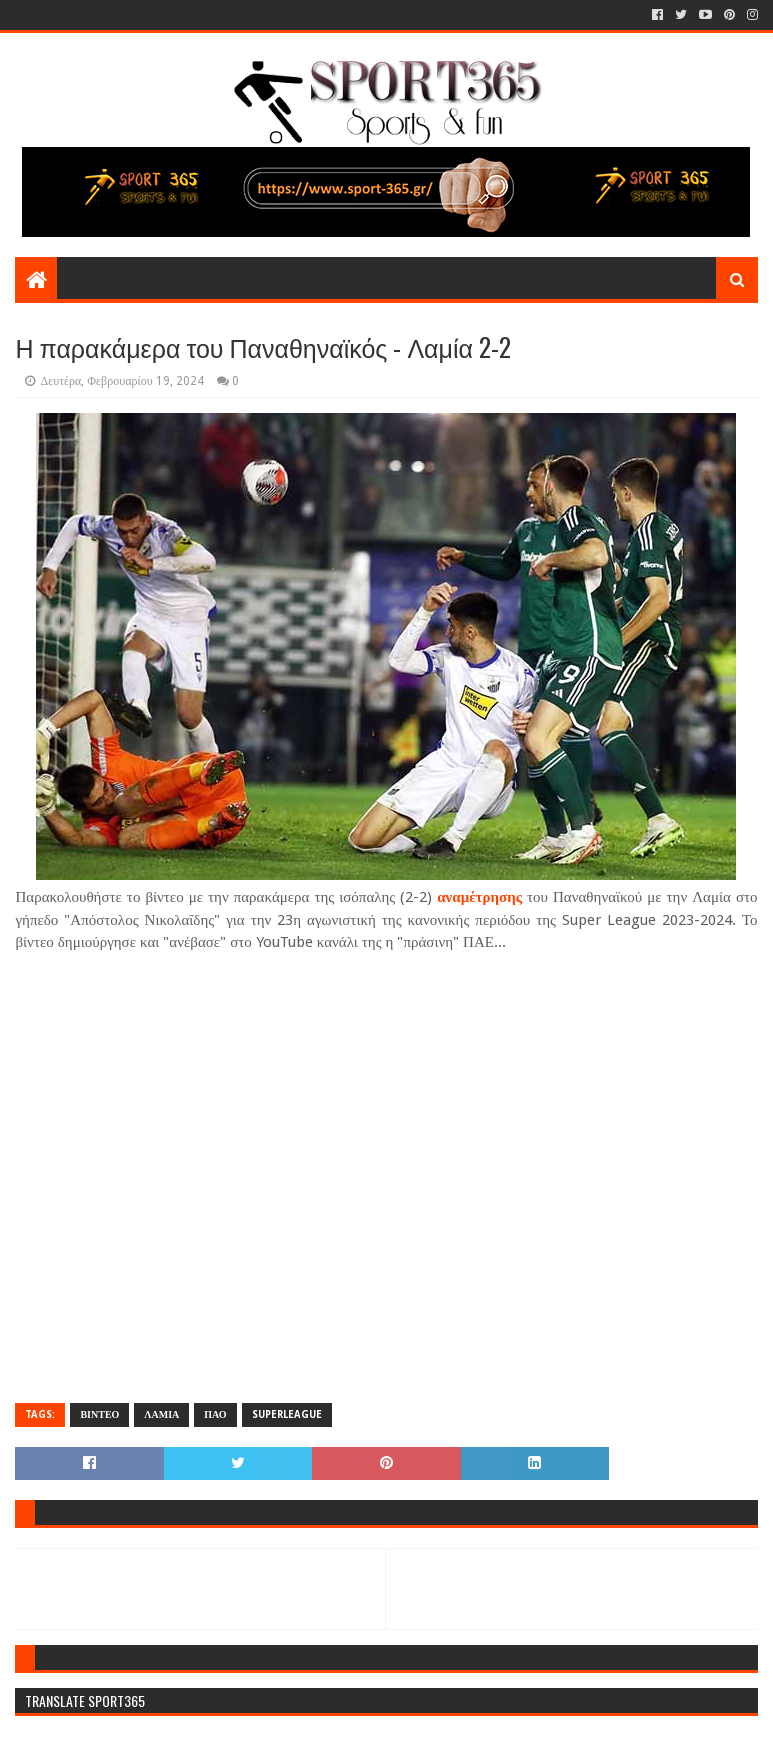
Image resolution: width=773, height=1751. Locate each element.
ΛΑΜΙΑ (161, 1414)
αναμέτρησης (479, 897)
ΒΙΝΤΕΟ (99, 1414)
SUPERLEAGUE (287, 1414)
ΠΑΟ (215, 1414)
